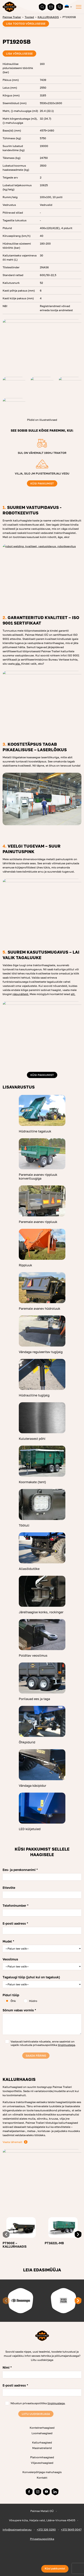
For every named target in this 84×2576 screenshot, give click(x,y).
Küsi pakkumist (42, 1075)
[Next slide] (78, 2234)
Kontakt (42, 2477)
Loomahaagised (42, 2433)
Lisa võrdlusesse (19, 53)
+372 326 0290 (46, 2529)
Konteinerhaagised (42, 2427)
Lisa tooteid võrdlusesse (26, 23)
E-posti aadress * (15, 2385)
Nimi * (7, 2367)
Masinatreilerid (42, 2448)
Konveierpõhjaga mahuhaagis (42, 2472)
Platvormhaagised (42, 2457)
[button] (68, 7)
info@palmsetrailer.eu (17, 2529)
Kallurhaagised (42, 2442)
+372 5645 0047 (71, 2529)
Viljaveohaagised (42, 2462)
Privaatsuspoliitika (42, 2539)
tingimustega (56, 2403)
